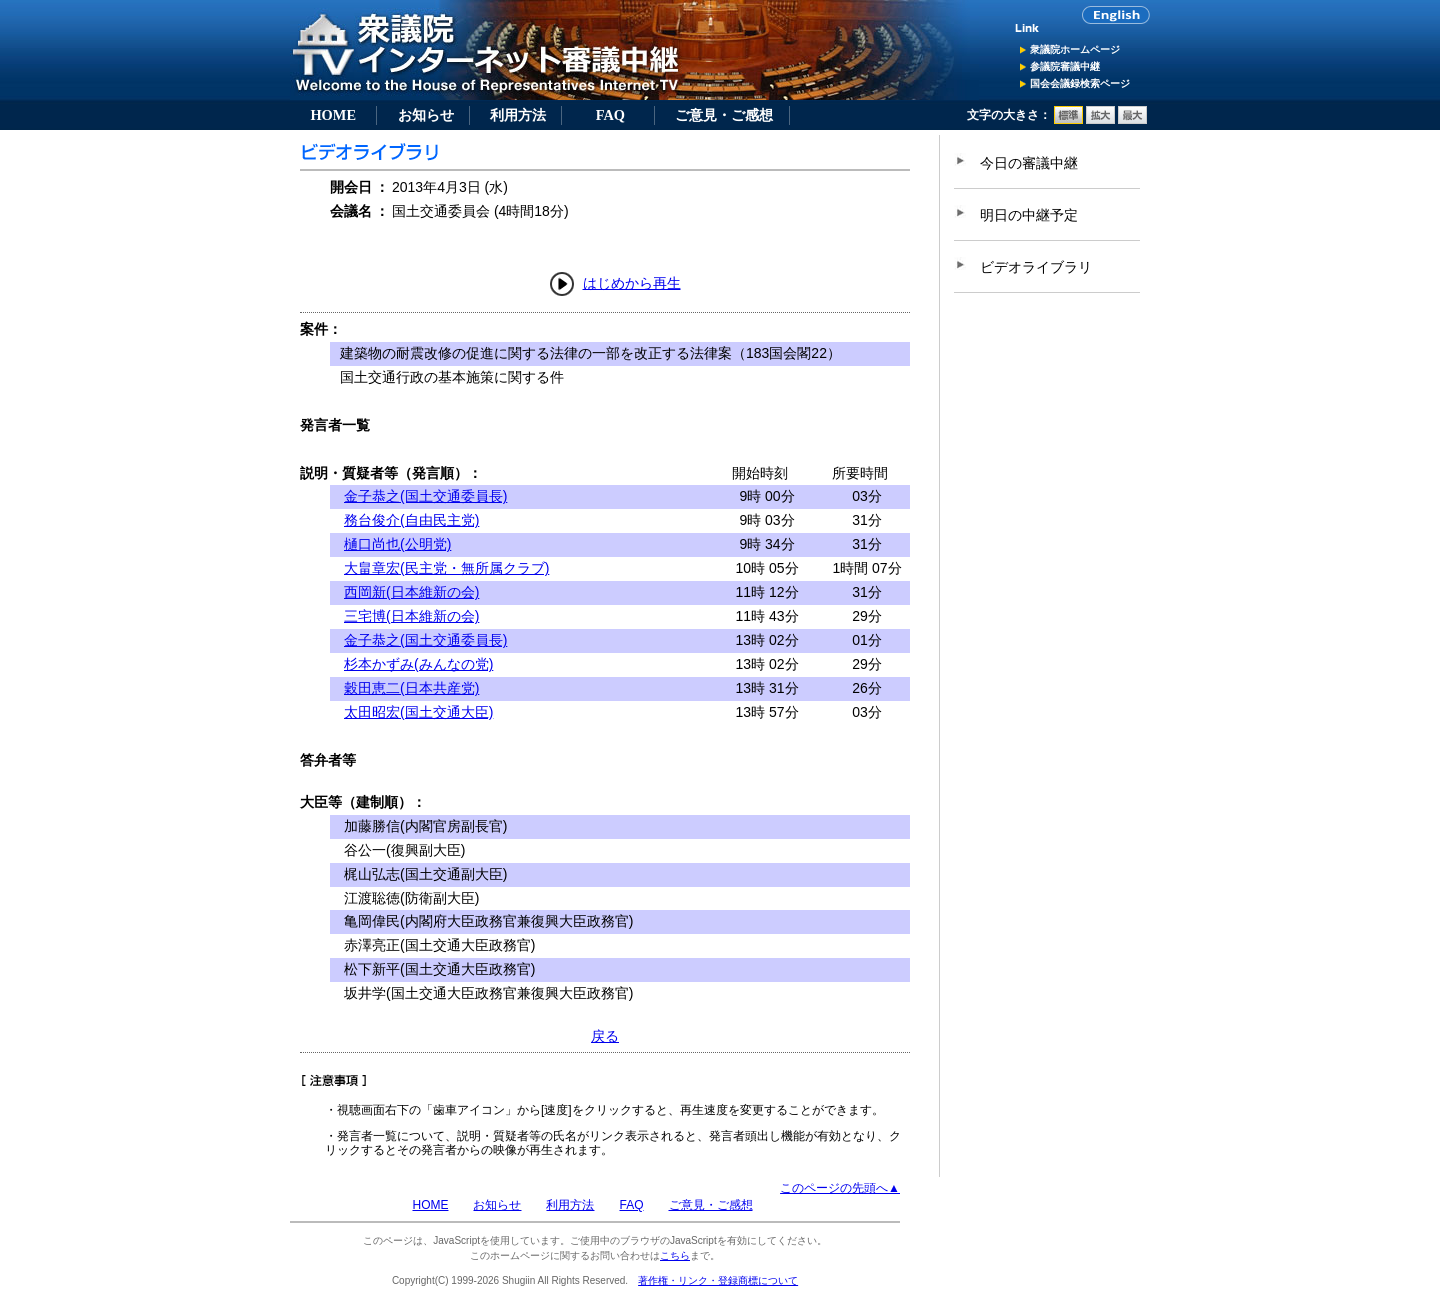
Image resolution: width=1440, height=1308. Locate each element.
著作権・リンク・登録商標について (718, 1280)
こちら (675, 1255)
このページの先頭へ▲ (840, 1188)
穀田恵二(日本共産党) (411, 688)
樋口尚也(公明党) (397, 544)
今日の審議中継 (1029, 163)
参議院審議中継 (1065, 66)
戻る (605, 1036)
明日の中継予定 (1029, 215)
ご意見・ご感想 (724, 115)
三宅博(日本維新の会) (411, 616)
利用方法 (518, 115)
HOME (333, 115)
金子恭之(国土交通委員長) (425, 496)
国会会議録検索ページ (1080, 83)
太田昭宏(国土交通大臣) (418, 712)
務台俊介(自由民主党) (411, 520)
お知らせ (426, 115)
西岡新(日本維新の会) (411, 592)
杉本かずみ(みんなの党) (418, 664)
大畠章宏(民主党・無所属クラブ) (446, 568)
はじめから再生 (632, 283)
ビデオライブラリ (1036, 267)
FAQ (610, 115)
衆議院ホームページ (1075, 49)
